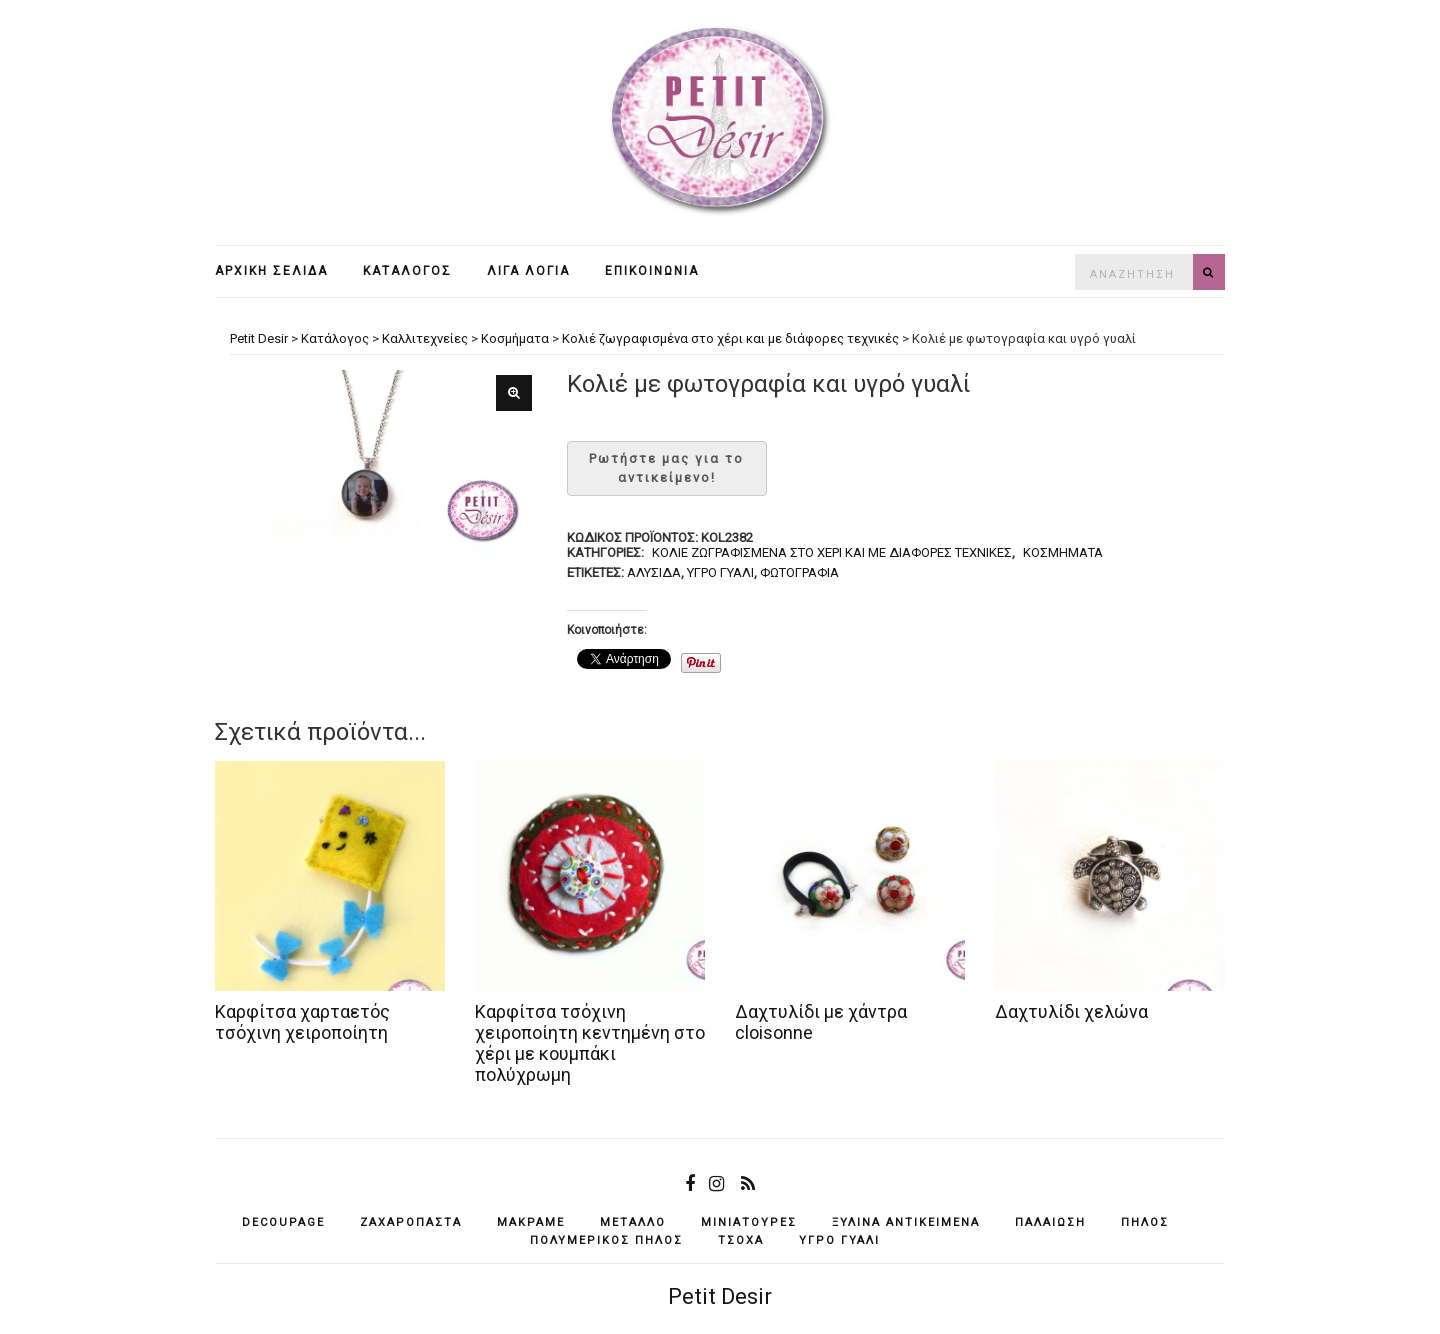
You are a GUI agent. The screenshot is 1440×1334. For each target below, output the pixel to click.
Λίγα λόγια (528, 271)
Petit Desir (720, 1296)
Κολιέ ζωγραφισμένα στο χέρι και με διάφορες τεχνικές (832, 552)
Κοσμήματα (1063, 552)
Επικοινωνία (652, 271)
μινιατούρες (749, 1222)
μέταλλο (633, 1222)
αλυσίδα (654, 572)
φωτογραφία (799, 572)
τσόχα (741, 1240)
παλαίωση (1050, 1222)
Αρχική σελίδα (271, 271)
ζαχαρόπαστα (411, 1222)
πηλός (1145, 1222)
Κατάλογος (407, 271)
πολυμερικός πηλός (606, 1240)
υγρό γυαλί (720, 572)
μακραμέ (531, 1222)
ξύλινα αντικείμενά (906, 1222)
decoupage (283, 1222)
